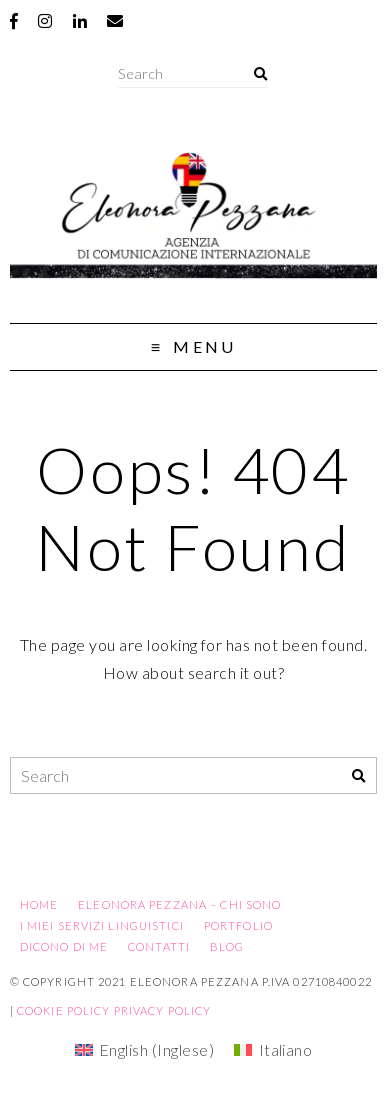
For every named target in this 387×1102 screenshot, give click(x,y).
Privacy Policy (163, 1010)
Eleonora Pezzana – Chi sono (179, 904)
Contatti (159, 946)
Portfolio (238, 925)
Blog (227, 946)
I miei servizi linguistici (102, 925)
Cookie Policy (64, 1010)
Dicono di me (64, 946)
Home (39, 904)
